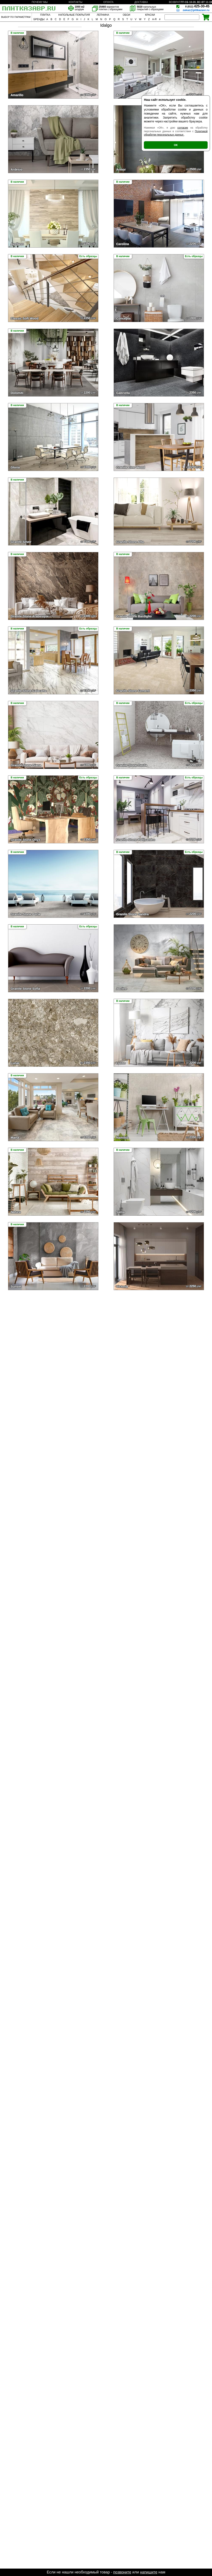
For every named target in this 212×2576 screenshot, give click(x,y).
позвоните (122, 2572)
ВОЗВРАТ (174, 2)
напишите (148, 2572)
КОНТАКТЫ (75, 2)
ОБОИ (126, 14)
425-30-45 (197, 6)
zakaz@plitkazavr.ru (196, 10)
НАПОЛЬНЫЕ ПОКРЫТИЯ (74, 14)
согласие (182, 127)
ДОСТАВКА (141, 2)
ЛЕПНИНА (103, 14)
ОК (176, 145)
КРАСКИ (150, 14)
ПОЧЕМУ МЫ (39, 2)
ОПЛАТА (108, 2)
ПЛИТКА (45, 14)
